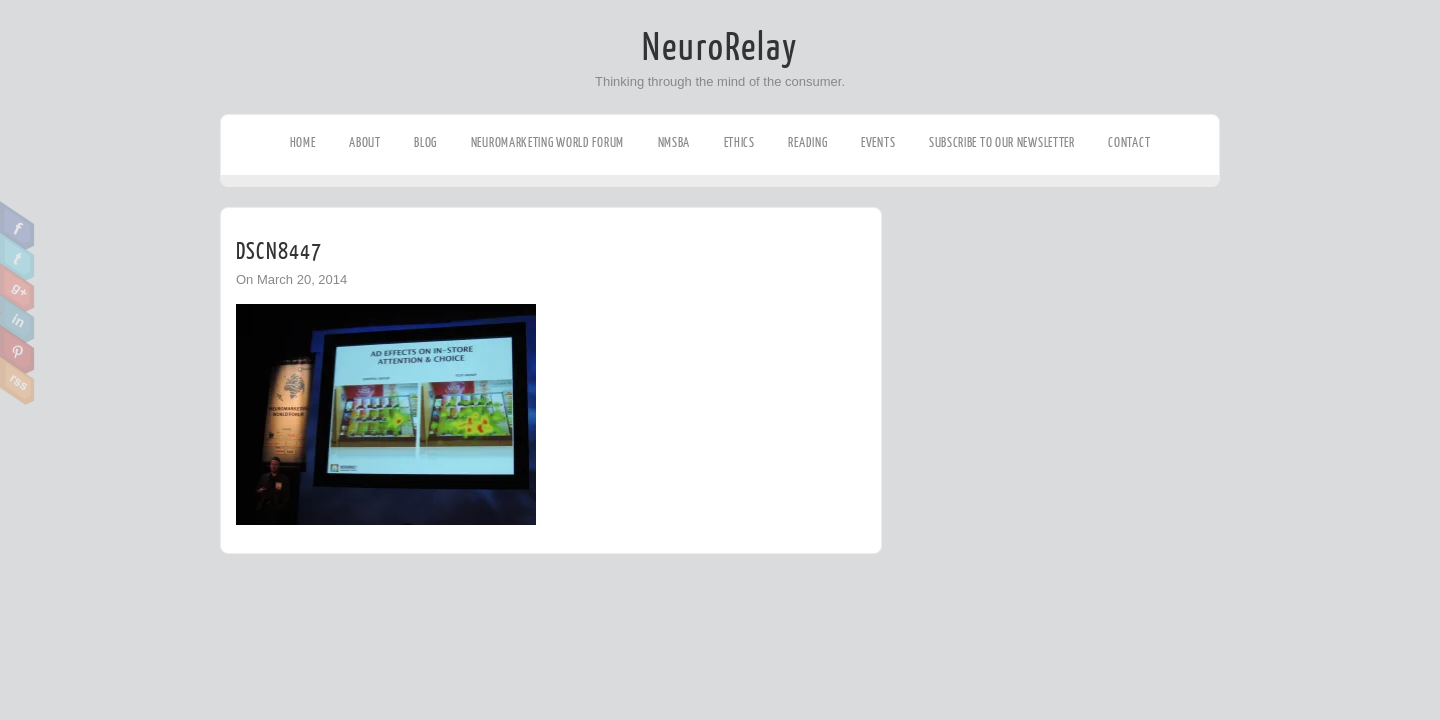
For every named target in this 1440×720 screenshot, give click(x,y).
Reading (807, 142)
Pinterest (17, 350)
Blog (425, 142)
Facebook (17, 226)
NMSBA (674, 142)
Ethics (739, 142)
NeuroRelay (720, 48)
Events (878, 142)
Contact (1129, 142)
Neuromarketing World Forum (547, 142)
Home (303, 142)
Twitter (17, 257)
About (365, 142)
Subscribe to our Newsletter (1002, 142)
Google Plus (17, 288)
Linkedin (17, 319)
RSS (17, 381)
